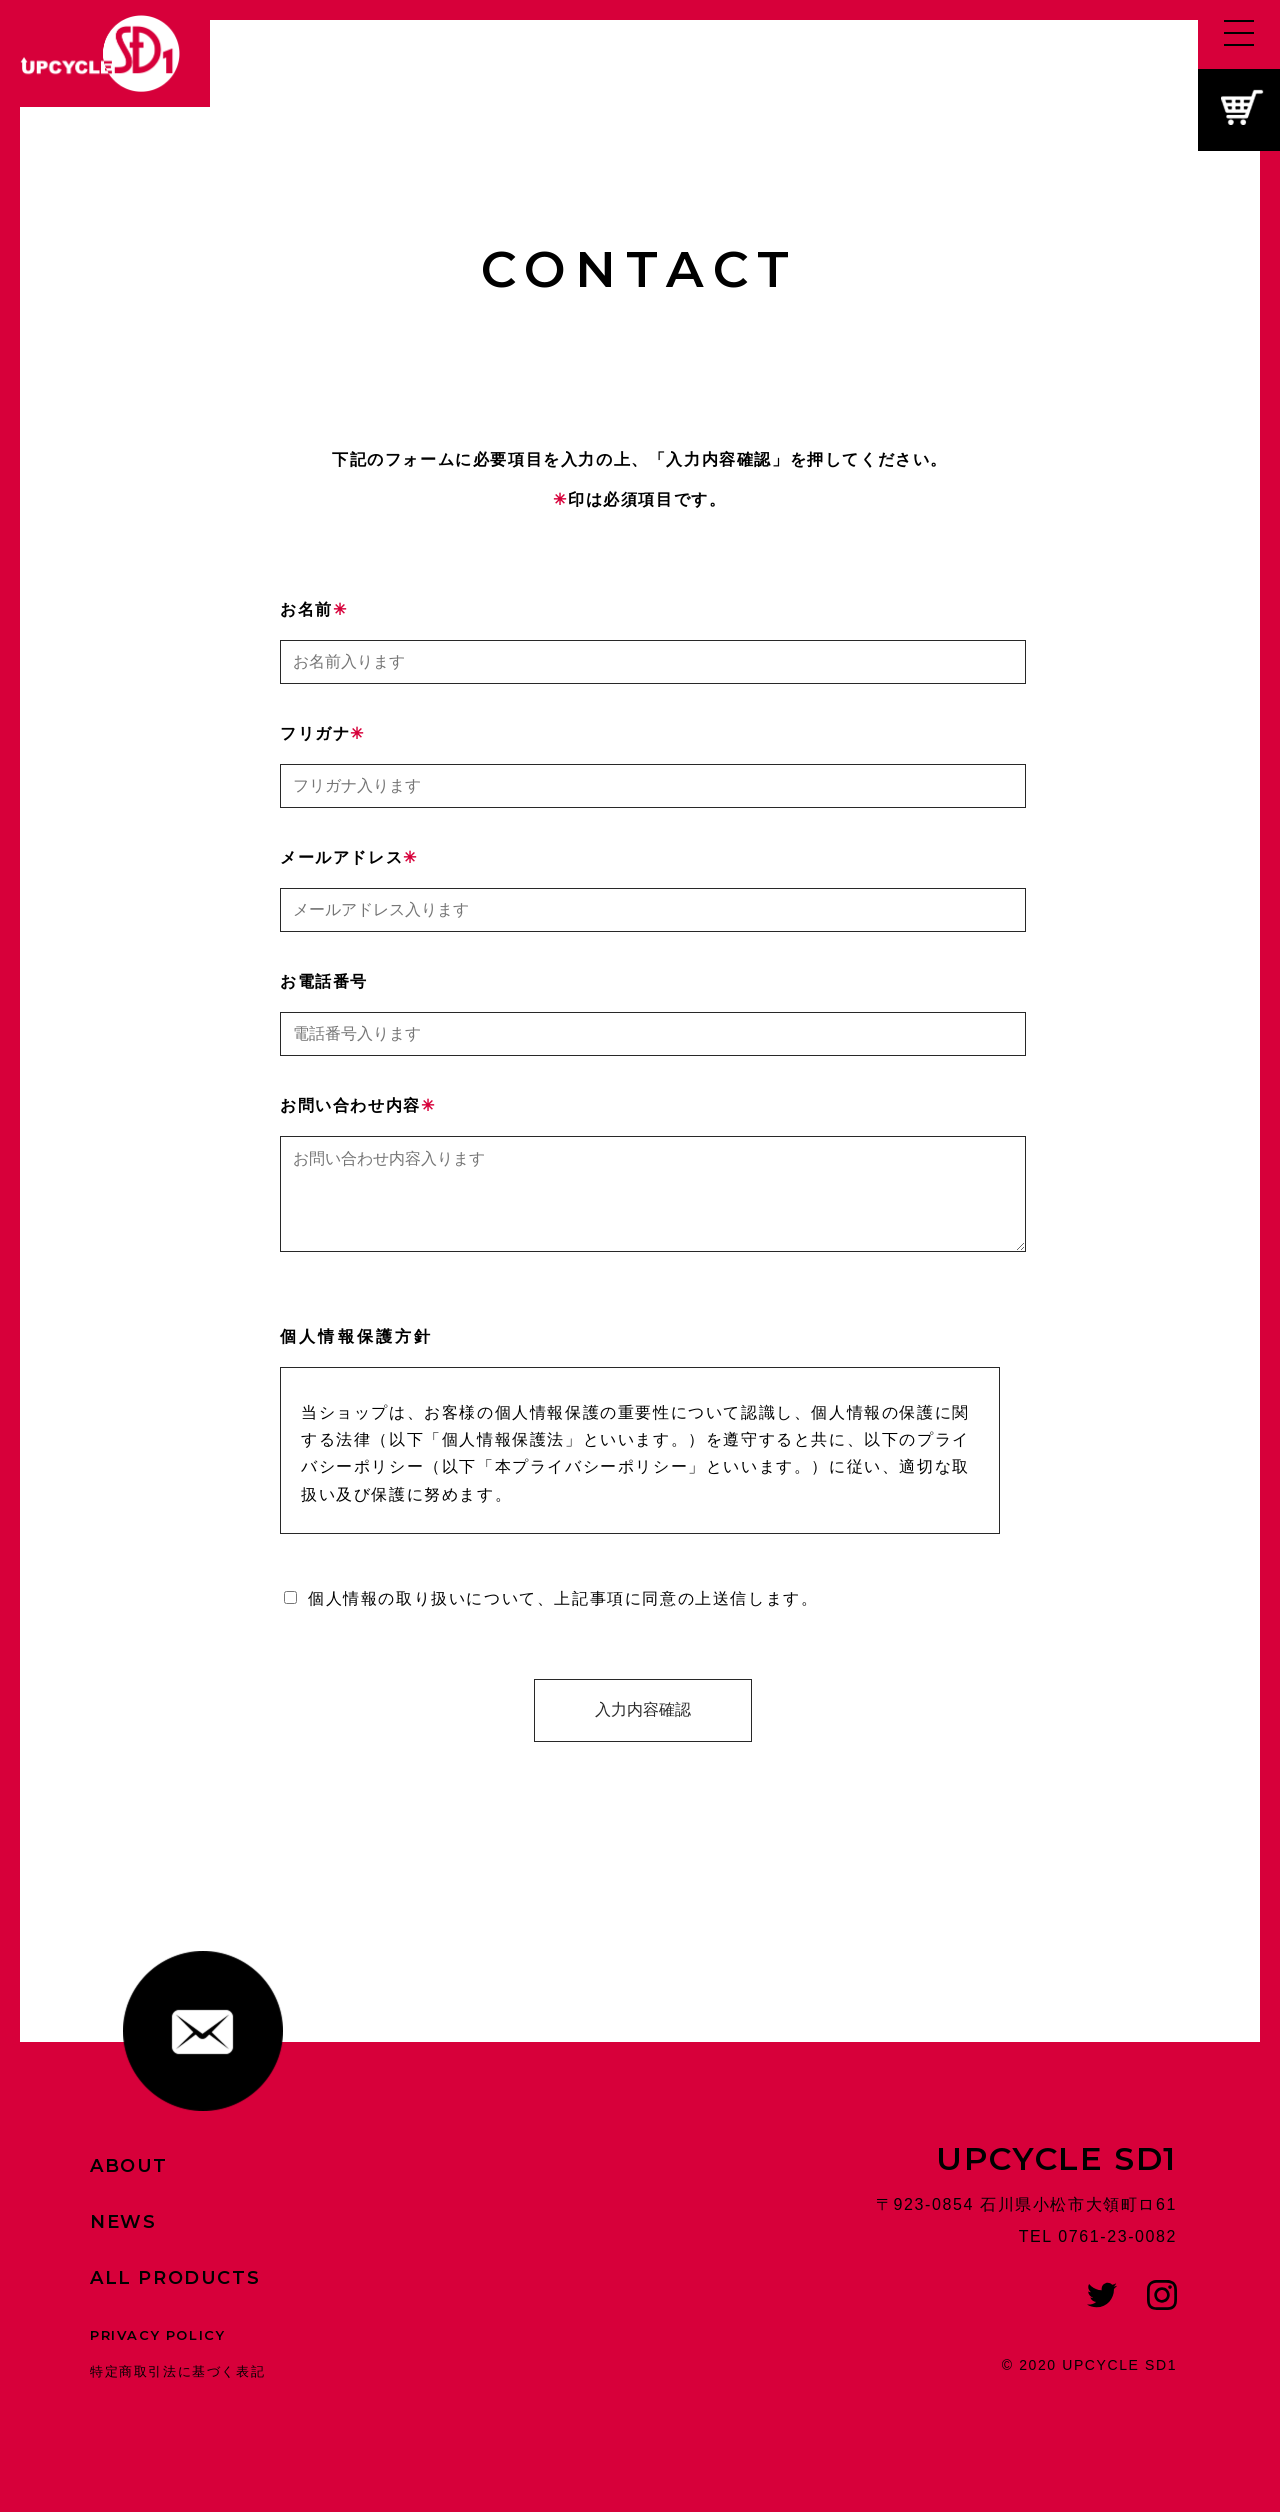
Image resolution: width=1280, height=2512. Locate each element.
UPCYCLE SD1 (1056, 2178)
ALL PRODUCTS (175, 2298)
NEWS (123, 2242)
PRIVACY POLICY (157, 2355)
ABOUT (129, 2186)
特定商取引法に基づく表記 (177, 2391)
